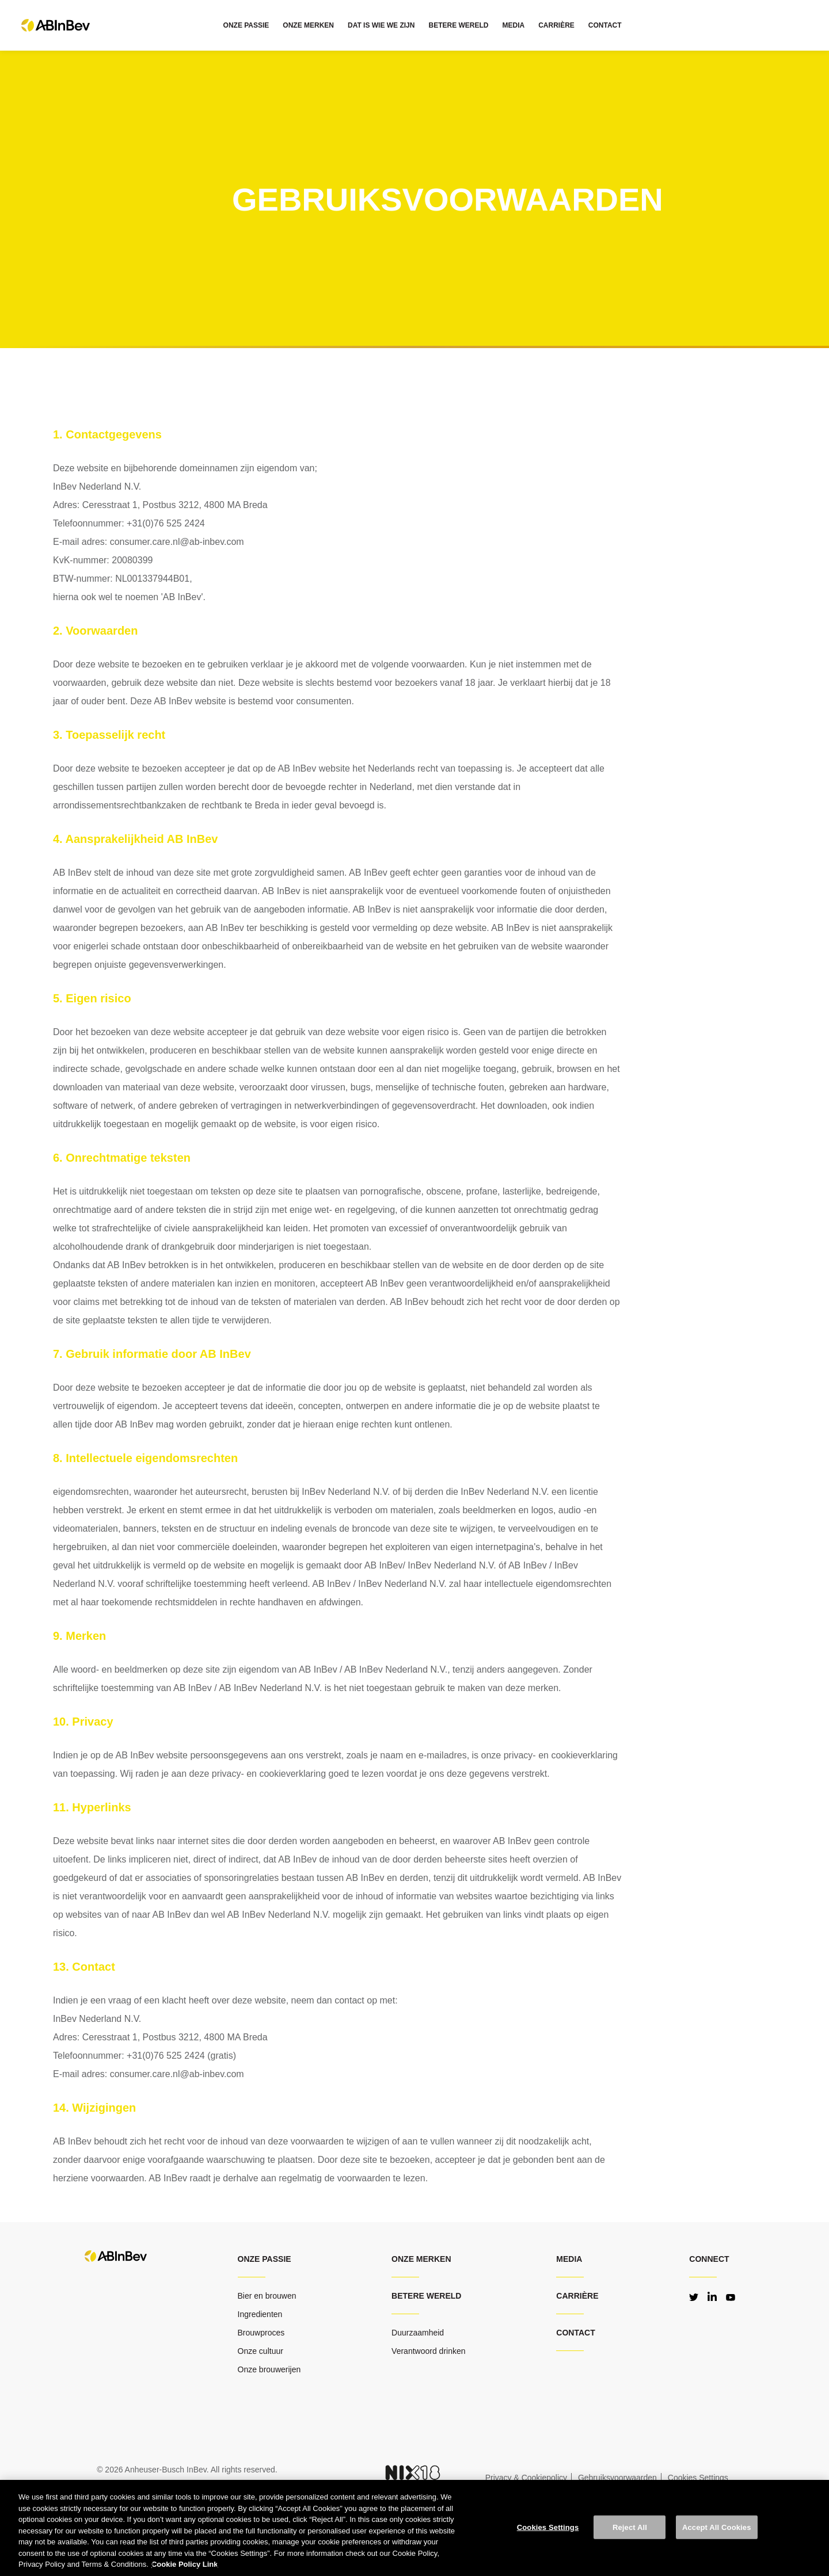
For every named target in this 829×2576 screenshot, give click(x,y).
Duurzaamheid (417, 2332)
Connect (709, 2259)
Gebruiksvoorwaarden (617, 2477)
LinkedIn (712, 2296)
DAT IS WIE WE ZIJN (381, 25)
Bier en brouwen (267, 2295)
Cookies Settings (548, 2526)
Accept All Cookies (716, 2526)
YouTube (730, 2296)
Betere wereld (426, 2295)
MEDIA (513, 25)
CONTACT (605, 25)
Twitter (693, 2296)
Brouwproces (261, 2332)
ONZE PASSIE (246, 25)
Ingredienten (260, 2314)
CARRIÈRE (556, 25)
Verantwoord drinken (428, 2351)
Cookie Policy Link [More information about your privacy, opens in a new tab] (184, 2564)
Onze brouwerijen (269, 2369)
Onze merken (421, 2259)
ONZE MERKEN (308, 25)
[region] (414, 2528)
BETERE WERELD (458, 25)
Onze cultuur (260, 2351)
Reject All (630, 2526)
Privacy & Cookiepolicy (526, 2477)
